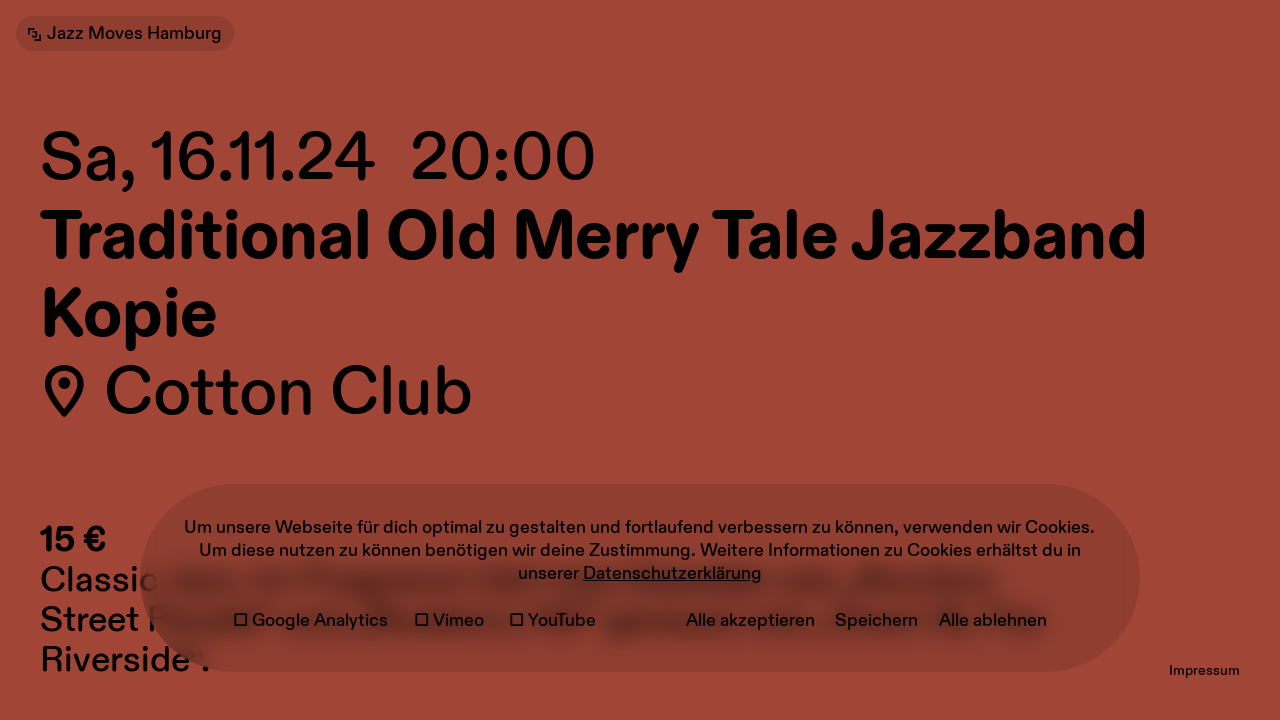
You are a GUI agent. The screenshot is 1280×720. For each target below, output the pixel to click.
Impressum (1204, 670)
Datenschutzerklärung (672, 573)
